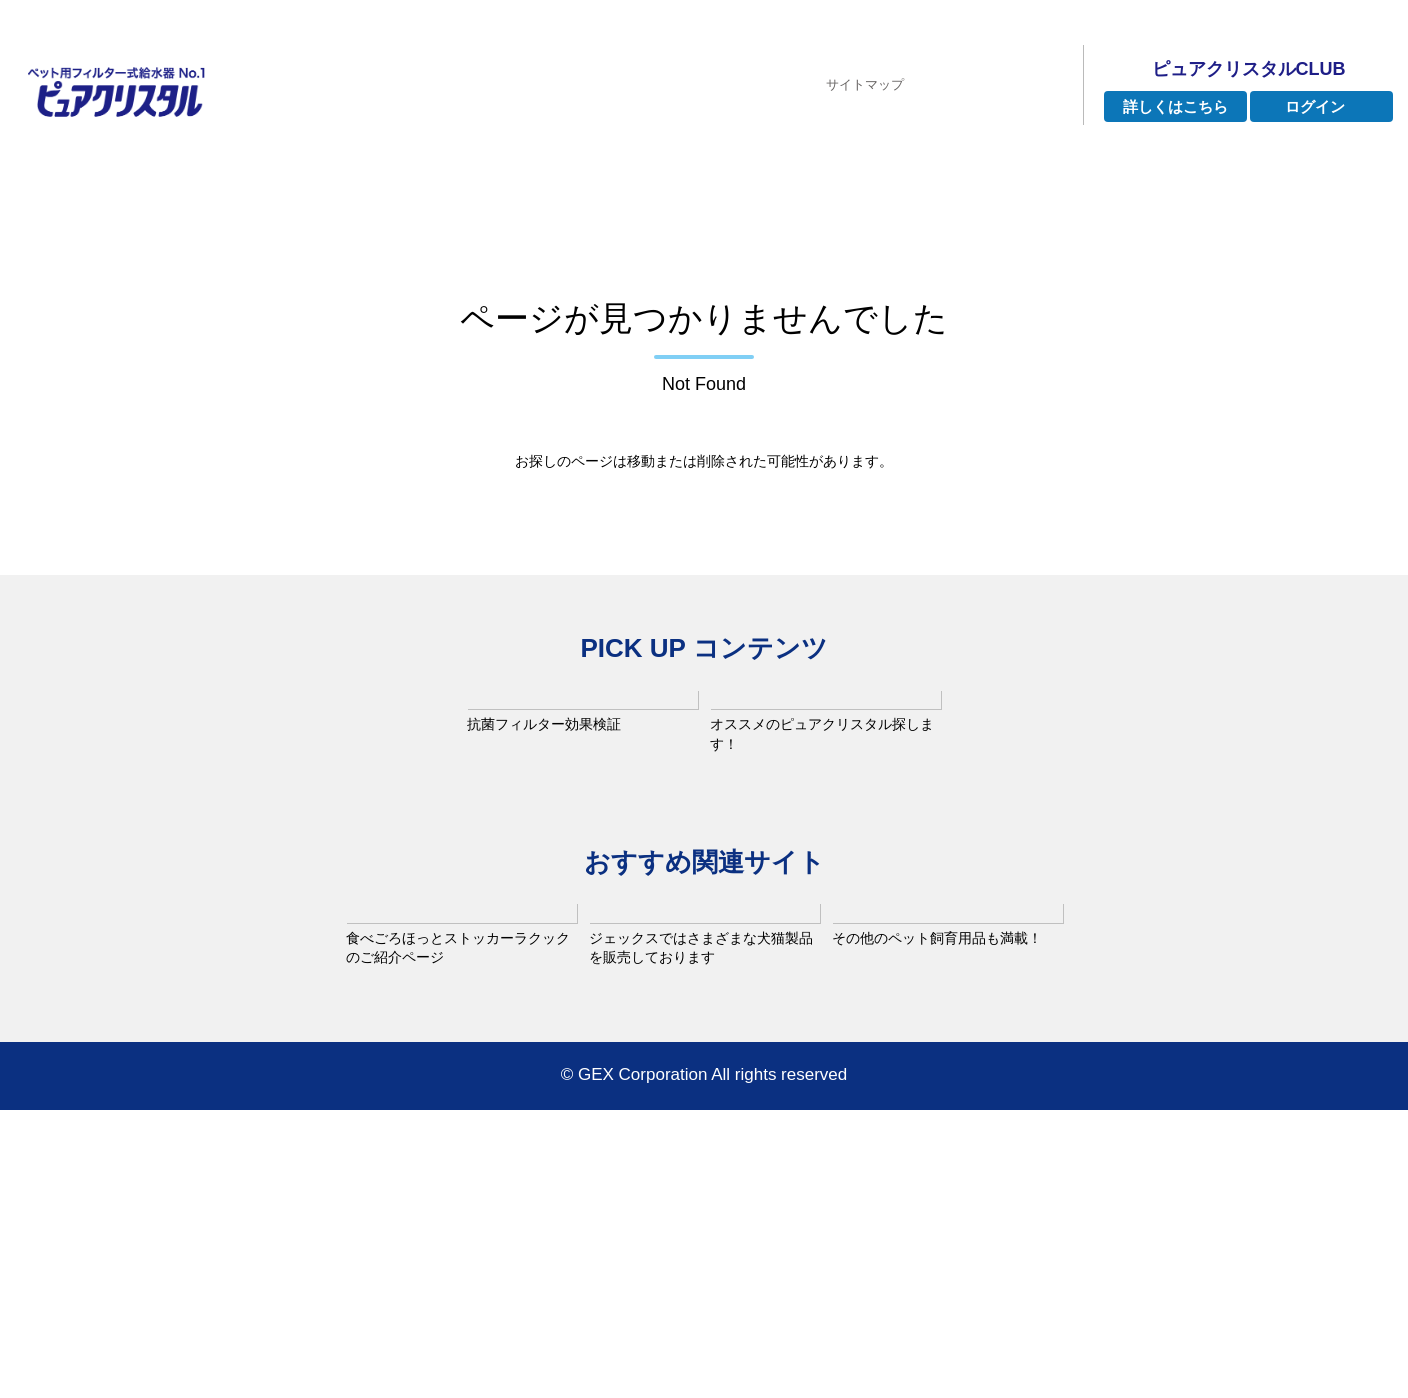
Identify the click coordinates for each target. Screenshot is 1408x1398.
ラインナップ (570, 148)
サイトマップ (865, 54)
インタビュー (729, 148)
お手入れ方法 (1062, 148)
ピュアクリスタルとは (378, 148)
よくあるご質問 (895, 148)
